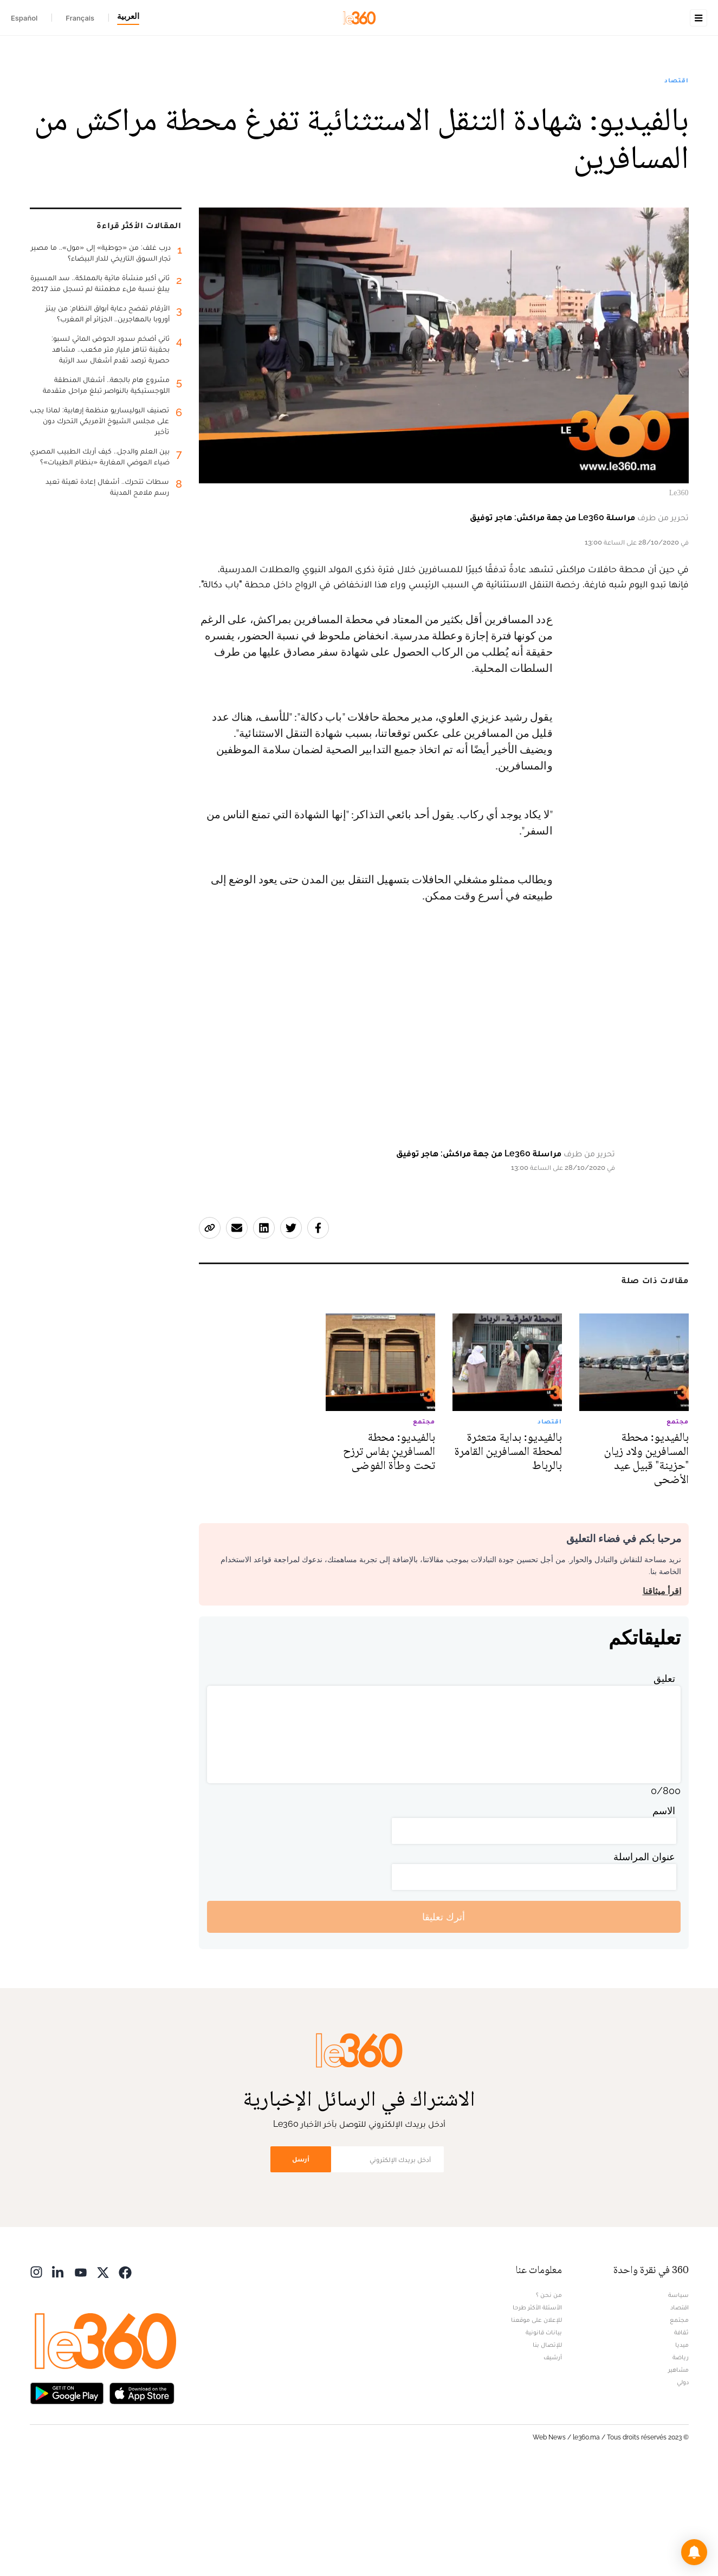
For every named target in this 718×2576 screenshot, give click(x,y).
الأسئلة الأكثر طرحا (537, 2413)
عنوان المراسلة (644, 1962)
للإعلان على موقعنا (536, 2425)
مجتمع (679, 2425)
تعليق (664, 1784)
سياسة (678, 2400)
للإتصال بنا (547, 2450)
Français (80, 18)
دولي (683, 2487)
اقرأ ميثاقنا (662, 1697)
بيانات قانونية (544, 2438)
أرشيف (553, 2463)
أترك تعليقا (443, 2022)
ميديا (682, 2450)
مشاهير (678, 2475)
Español (24, 18)
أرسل (300, 2265)
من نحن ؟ (549, 2400)
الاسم (663, 1916)
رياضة (680, 2463)
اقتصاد (676, 148)
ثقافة (681, 2438)
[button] (694, 2552)
